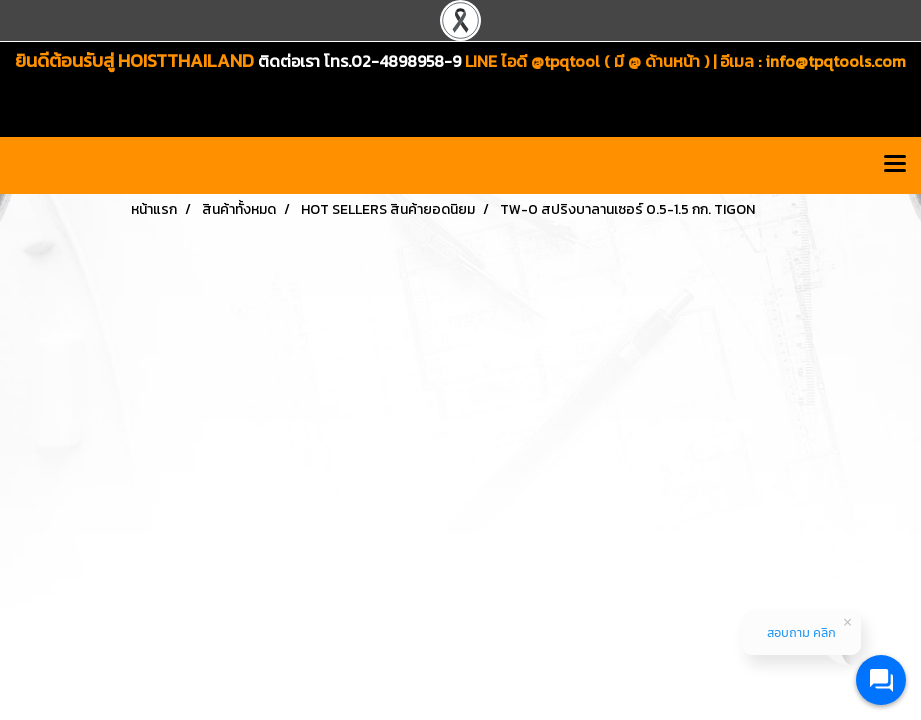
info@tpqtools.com (835, 61)
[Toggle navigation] (895, 165)
